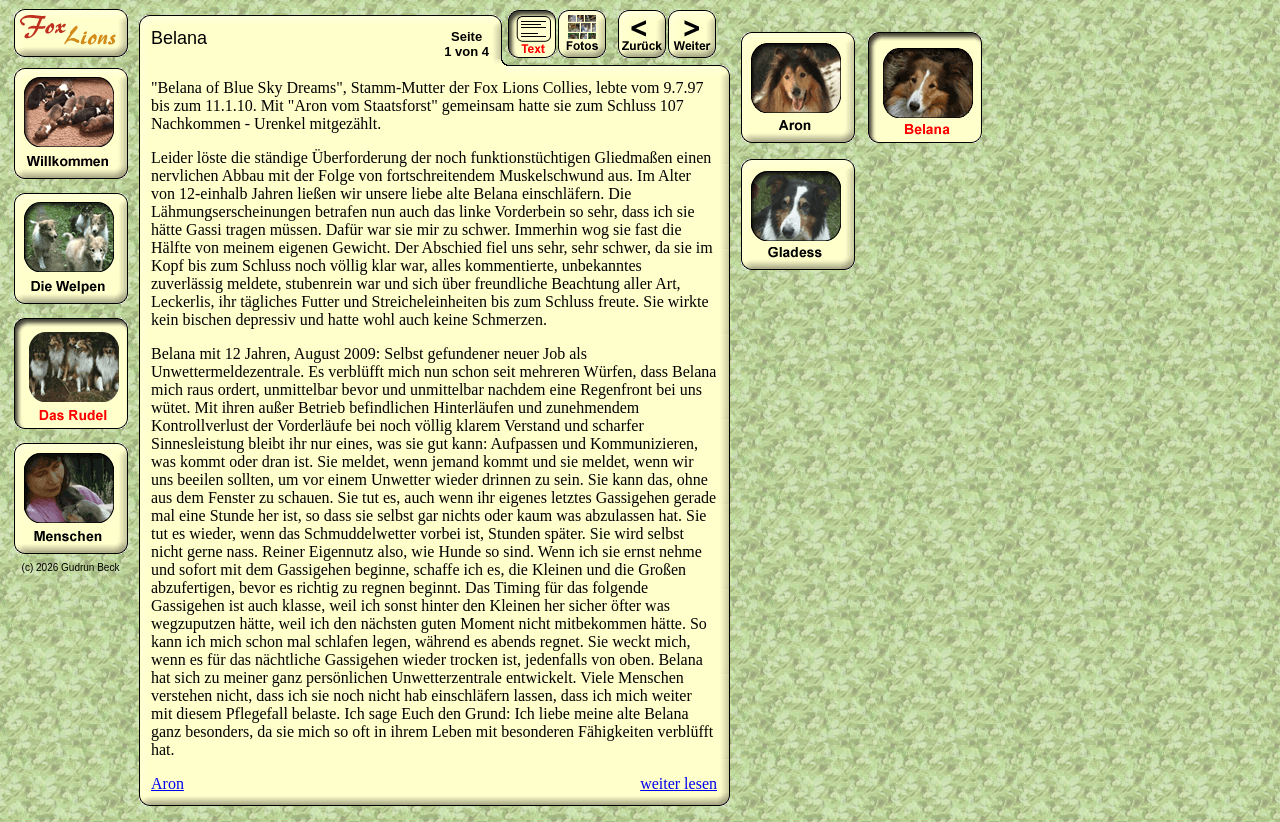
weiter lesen (678, 783)
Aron (167, 783)
